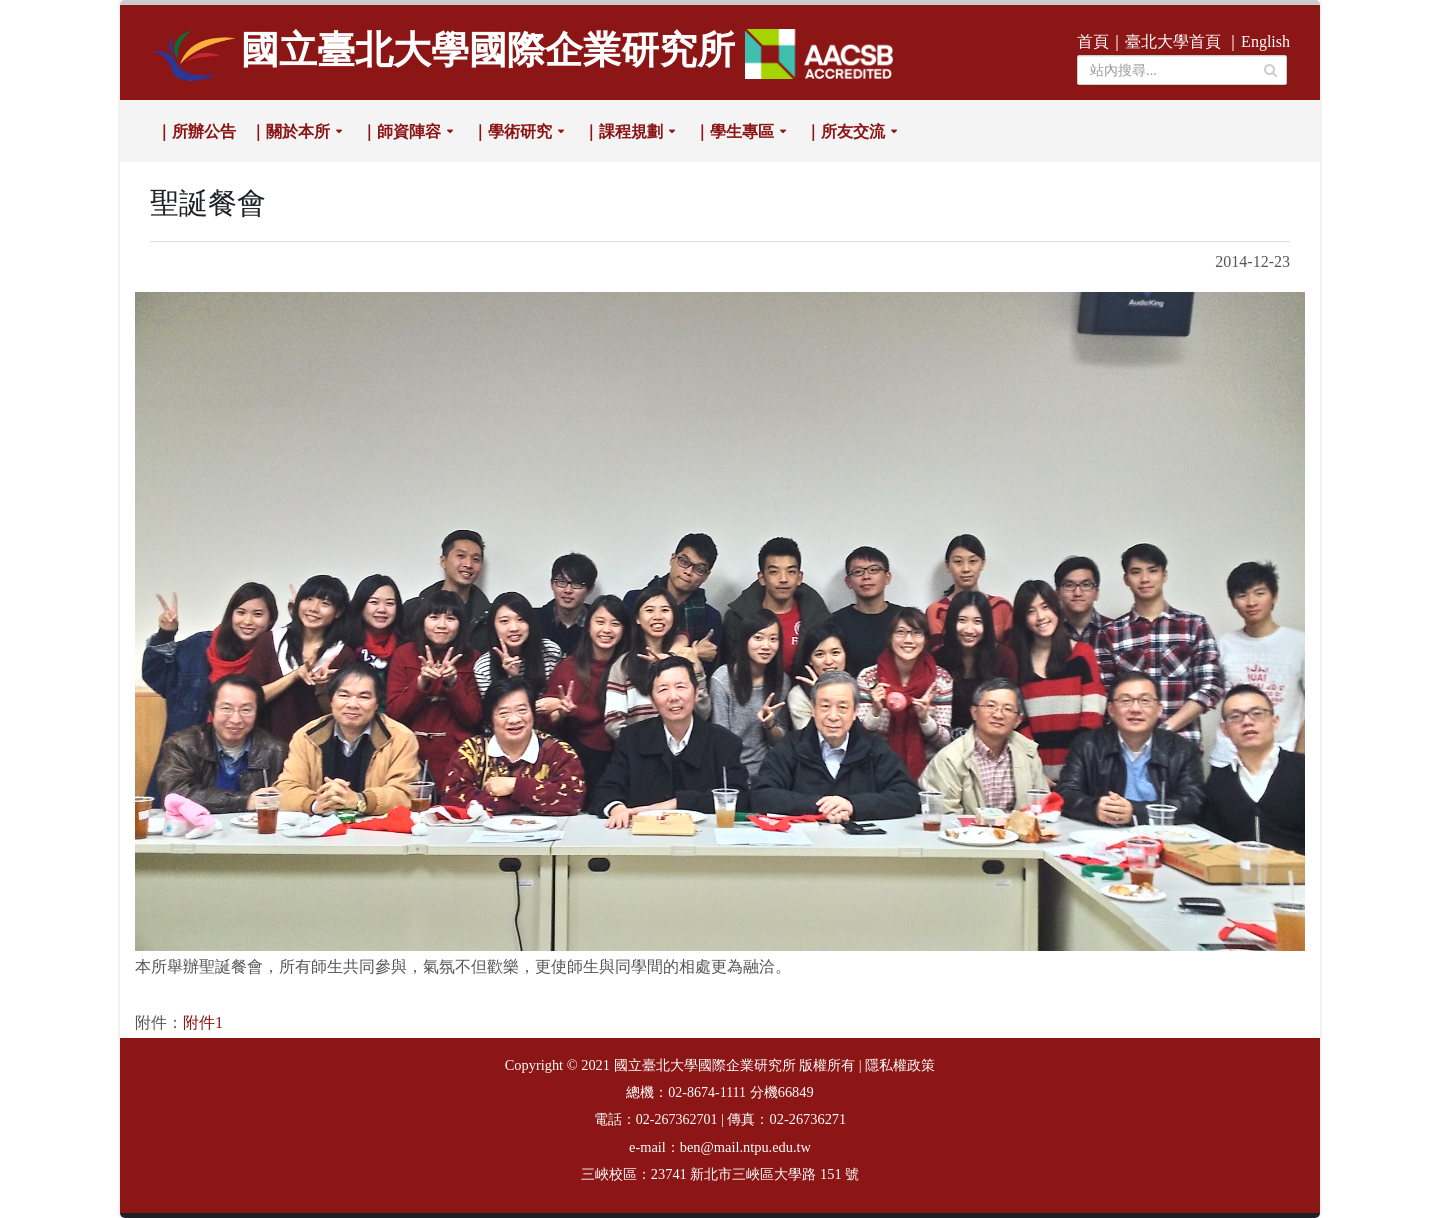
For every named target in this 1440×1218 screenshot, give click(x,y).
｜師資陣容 (401, 131)
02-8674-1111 (707, 1092)
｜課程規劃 (623, 131)
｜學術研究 (512, 131)
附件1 (203, 1022)
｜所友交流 (845, 131)
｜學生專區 (734, 131)
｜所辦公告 (196, 131)
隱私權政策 (900, 1065)
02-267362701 (677, 1119)
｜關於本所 (290, 131)
